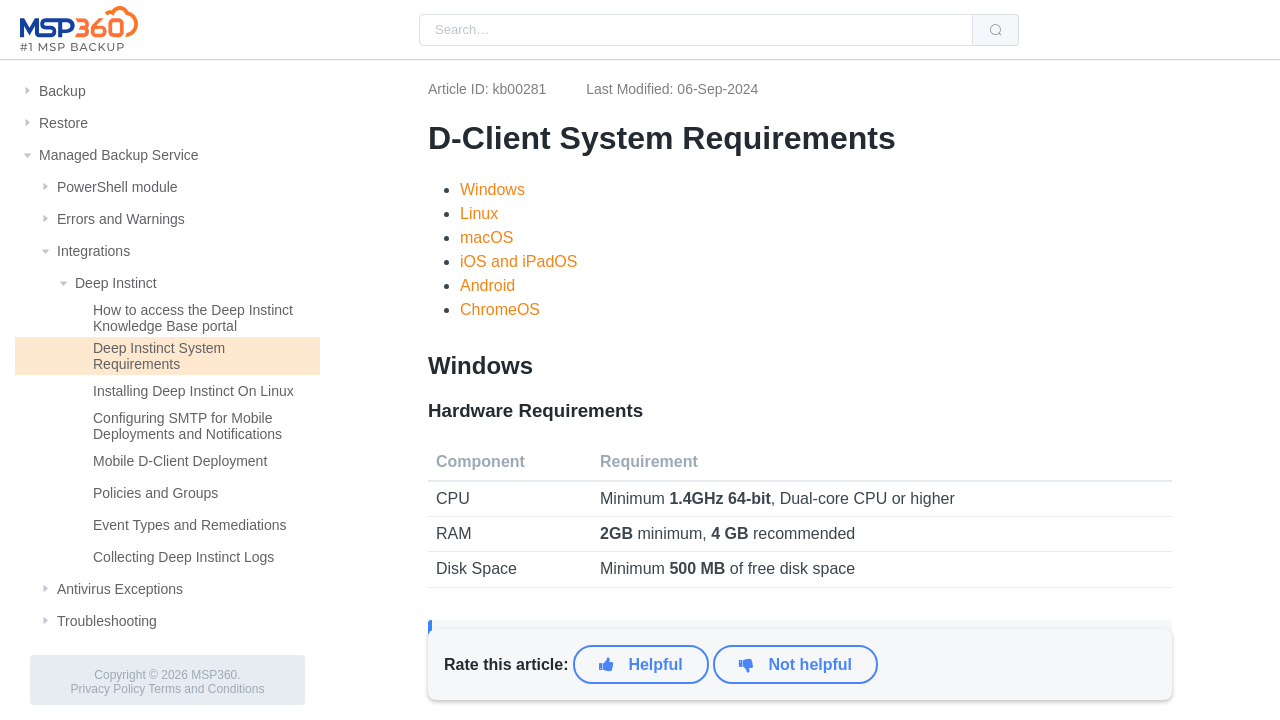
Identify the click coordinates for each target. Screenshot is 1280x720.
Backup (62, 91)
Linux (479, 213)
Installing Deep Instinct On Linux (193, 391)
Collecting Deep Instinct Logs (183, 557)
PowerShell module (117, 187)
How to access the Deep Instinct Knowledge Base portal (193, 318)
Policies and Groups (155, 493)
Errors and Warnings (121, 219)
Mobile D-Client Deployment (180, 461)
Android (487, 285)
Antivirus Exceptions (120, 589)
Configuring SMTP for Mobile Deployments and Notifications (187, 426)
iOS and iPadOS (518, 261)
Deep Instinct (116, 283)
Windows (492, 189)
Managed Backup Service (119, 155)
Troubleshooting (107, 621)
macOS (486, 237)
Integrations (93, 251)
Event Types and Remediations (190, 525)
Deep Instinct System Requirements (159, 356)
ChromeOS (500, 309)
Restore (63, 123)
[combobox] (696, 30)
